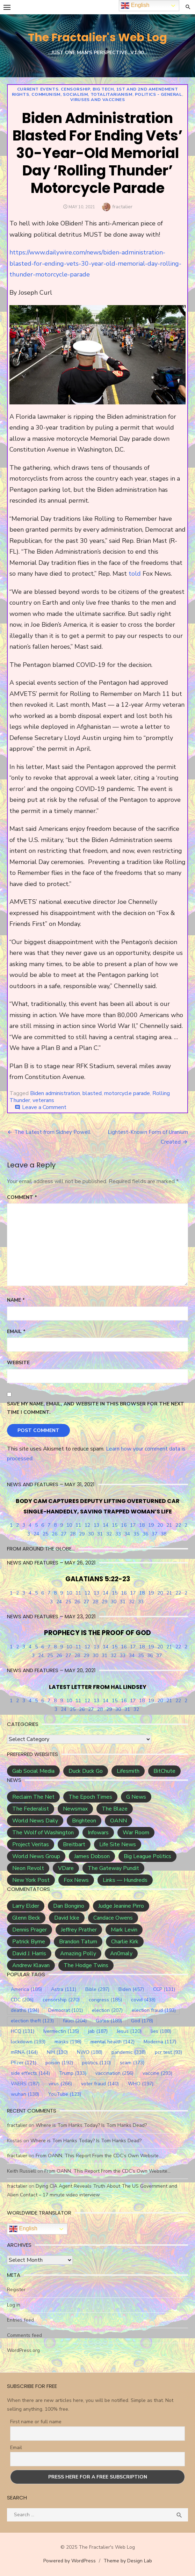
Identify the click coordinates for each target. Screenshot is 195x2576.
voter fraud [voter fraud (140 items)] (100, 2083)
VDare (66, 1868)
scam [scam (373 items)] (132, 2062)
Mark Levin (124, 1930)
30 (91, 1534)
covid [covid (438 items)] (143, 1999)
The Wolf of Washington (43, 1832)
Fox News (76, 1880)
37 (154, 1534)
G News (136, 1797)
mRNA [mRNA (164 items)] (24, 2052)
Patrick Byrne (28, 1941)
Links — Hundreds (125, 1880)
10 (69, 1525)
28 (72, 1534)
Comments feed (24, 2335)
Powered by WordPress (69, 2560)
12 (87, 1525)
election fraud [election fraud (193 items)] (154, 2010)
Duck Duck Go (85, 1771)
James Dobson (92, 1856)
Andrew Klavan (31, 1965)
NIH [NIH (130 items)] (57, 2052)
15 (114, 1525)
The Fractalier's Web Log (97, 37)
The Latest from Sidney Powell (52, 1132)
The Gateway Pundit (113, 1868)
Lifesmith (128, 1771)
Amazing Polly (78, 1953)
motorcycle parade (127, 1093)
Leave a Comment (44, 1107)
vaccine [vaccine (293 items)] (157, 2073)
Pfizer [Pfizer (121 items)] (23, 2062)
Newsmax (75, 1809)
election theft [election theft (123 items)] (32, 2020)
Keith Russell (21, 2171)
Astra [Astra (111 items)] (63, 1989)
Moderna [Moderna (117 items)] (160, 2041)
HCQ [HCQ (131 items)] (22, 2031)
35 (136, 1534)
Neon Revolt (28, 1868)
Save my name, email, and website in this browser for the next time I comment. (95, 1408)
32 (109, 1534)
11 (78, 1525)
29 (82, 1534)
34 (127, 1534)
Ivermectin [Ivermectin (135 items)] (61, 2031)
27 (63, 1534)
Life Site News (117, 1844)
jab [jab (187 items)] (98, 2031)
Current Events (37, 89)
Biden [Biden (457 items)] (131, 1989)
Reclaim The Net (33, 1797)
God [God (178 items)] (142, 2020)
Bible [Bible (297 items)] (97, 1989)
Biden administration (55, 1093)
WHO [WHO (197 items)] (140, 2083)
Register (16, 2289)
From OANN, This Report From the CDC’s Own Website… (99, 2155)
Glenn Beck (26, 1918)
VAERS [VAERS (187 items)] (25, 2083)
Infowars (98, 1832)
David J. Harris (29, 1953)
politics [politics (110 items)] (96, 2062)
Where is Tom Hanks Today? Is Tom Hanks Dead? (91, 2125)
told (135, 573)
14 (105, 1525)
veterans (43, 1100)
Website (18, 1362)
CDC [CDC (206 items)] (22, 1999)
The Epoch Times (90, 1797)
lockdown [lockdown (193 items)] (28, 2041)
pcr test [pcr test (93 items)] (168, 2052)
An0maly (121, 1953)
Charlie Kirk (124, 1941)
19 (151, 1525)
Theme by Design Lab (127, 2560)
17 (133, 1525)
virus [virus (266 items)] (60, 2083)
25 (45, 1534)
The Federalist (30, 1809)
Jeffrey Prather (79, 1930)
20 (160, 1525)
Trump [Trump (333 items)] (72, 2073)
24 (36, 1534)
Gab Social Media (33, 1771)
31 (100, 1534)
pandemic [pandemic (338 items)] (128, 2052)
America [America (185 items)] (26, 1989)
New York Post (31, 1880)
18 (142, 1525)
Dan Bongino (68, 1906)
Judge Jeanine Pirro (121, 1906)
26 (54, 1534)
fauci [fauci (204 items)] (75, 2020)
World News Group (36, 1856)
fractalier (122, 206)
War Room (136, 1832)
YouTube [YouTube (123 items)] (64, 2094)
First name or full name (36, 2421)
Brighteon (84, 1821)
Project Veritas (30, 1844)
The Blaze (115, 1809)
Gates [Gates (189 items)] (109, 2020)
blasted (92, 1093)
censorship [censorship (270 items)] (61, 1999)
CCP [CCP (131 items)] (164, 1989)
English (23, 2229)
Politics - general (158, 94)
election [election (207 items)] (107, 2010)
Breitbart (74, 1844)
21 (169, 1525)
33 (118, 1534)
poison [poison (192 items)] (59, 2062)
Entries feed (20, 2320)
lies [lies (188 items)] (161, 2031)
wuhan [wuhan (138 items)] (25, 2094)
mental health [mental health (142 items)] (113, 2041)
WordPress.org (23, 2350)
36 (145, 1534)
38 (163, 1534)
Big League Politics (147, 1856)
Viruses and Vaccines (97, 99)
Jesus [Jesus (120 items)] (129, 2031)
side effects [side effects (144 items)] (30, 2073)
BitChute (164, 1771)
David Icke (66, 1918)
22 (178, 1525)
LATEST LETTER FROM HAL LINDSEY (97, 1687)
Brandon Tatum (78, 1941)
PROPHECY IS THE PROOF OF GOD (97, 1633)
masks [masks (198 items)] (68, 2041)
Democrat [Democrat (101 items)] (65, 2010)
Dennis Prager (29, 1930)
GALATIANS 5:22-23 (97, 1579)
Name (16, 1300)
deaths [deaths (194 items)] (25, 2010)
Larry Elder (25, 1906)
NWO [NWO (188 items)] (89, 2052)
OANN (118, 1821)
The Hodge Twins (86, 1965)
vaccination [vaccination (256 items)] (114, 2073)
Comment (22, 1197)
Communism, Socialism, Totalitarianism (81, 94)
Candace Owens (113, 1918)
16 (124, 1525)
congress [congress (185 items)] (105, 1999)
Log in (13, 2305)
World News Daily (35, 1821)
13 (96, 1525)
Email (16, 1331)
